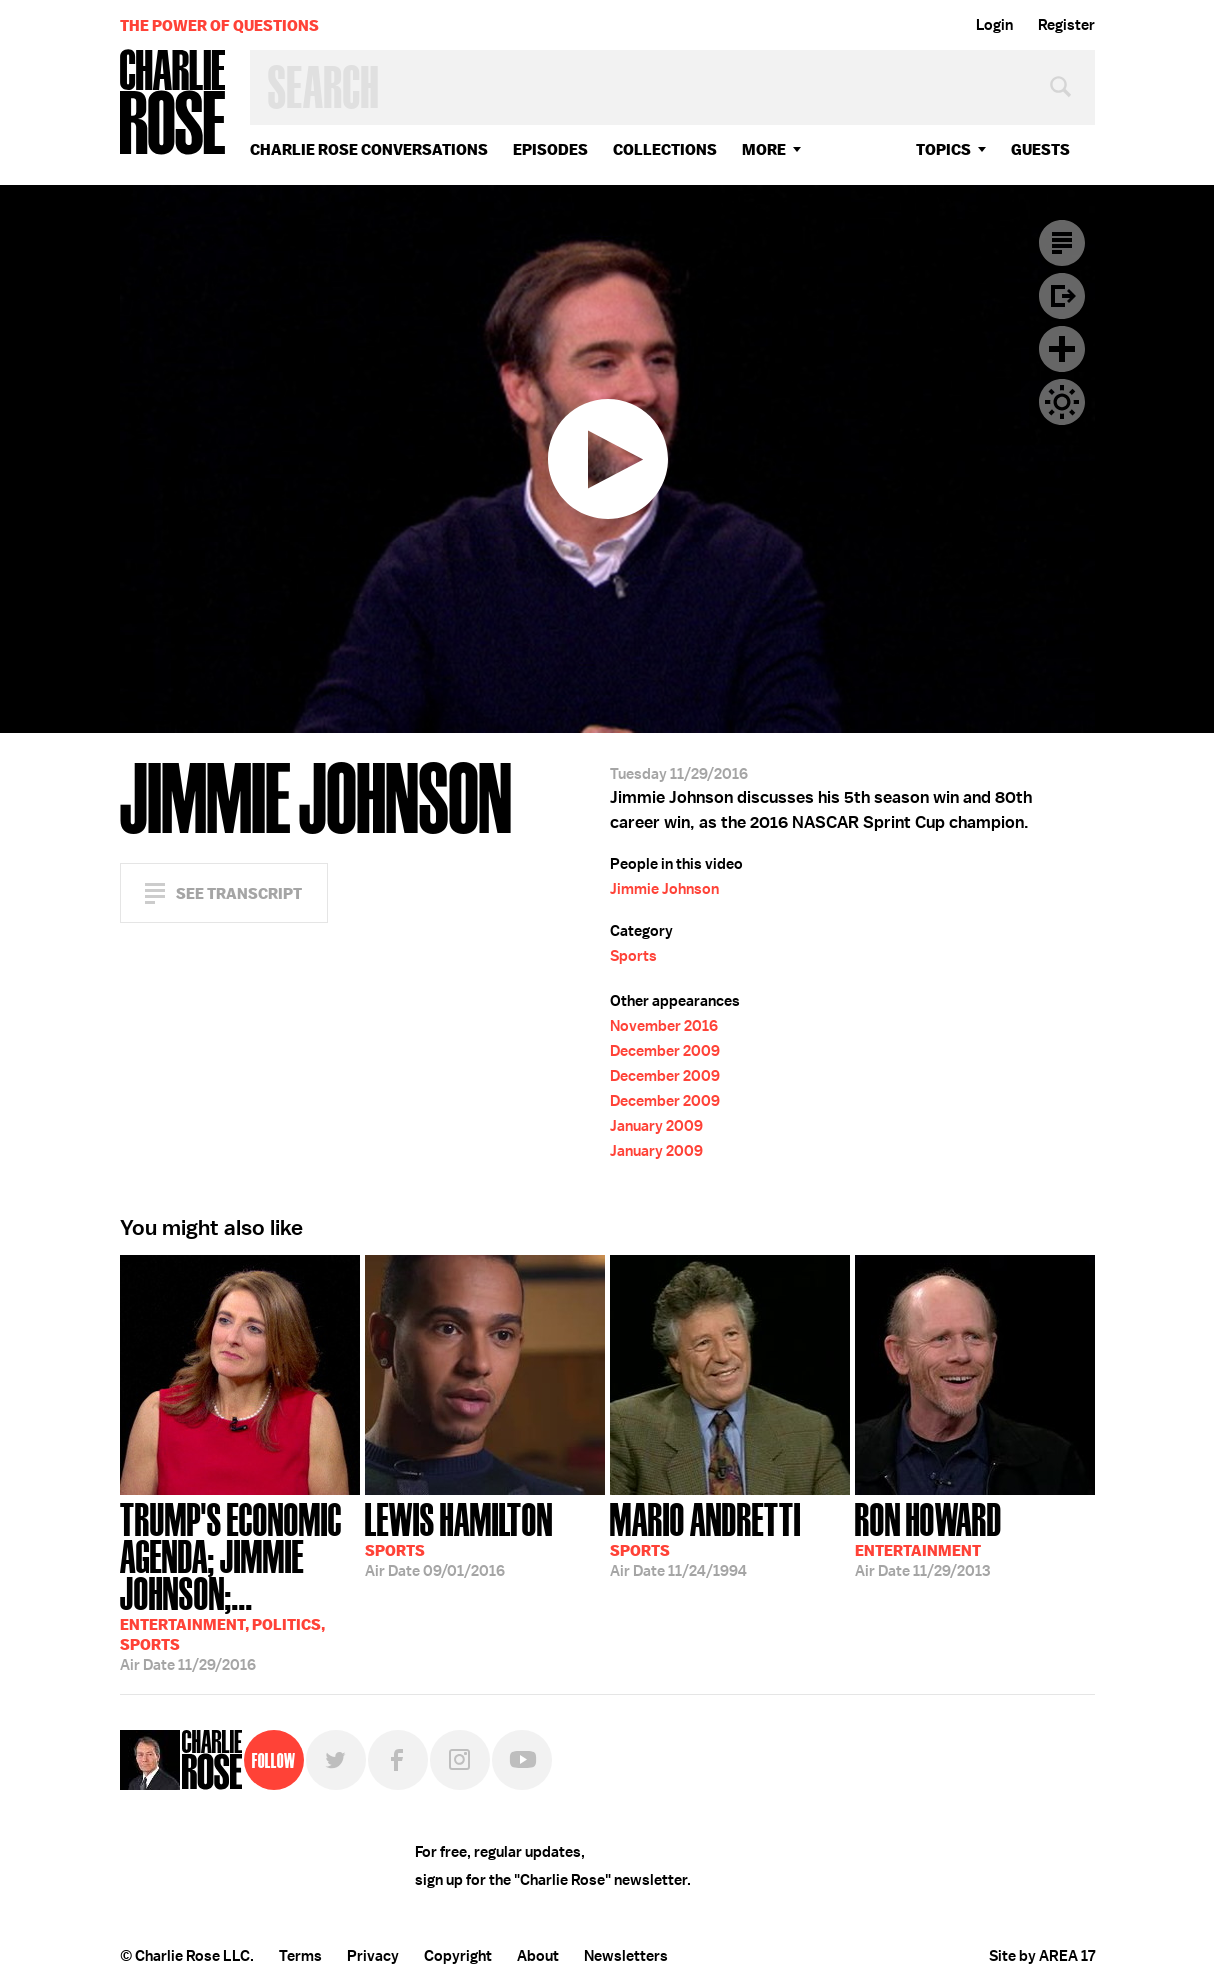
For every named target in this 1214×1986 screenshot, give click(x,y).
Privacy (373, 1956)
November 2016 (664, 1026)
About (538, 1956)
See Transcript (239, 893)
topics (943, 149)
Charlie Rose (173, 103)
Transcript (1062, 243)
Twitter (336, 1760)
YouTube (522, 1760)
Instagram (460, 1760)
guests (1040, 149)
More (764, 149)
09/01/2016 (459, 1538)
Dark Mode (1062, 402)
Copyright (458, 1956)
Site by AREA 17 (1042, 1956)
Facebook (398, 1760)
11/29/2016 (240, 1585)
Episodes (550, 149)
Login (994, 25)
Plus (1062, 349)
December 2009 (665, 1051)
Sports (633, 956)
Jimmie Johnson (664, 889)
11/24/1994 (705, 1538)
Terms (300, 1956)
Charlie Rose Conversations (369, 149)
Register (1066, 25)
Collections (665, 149)
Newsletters (626, 1956)
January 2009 (656, 1126)
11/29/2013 (928, 1538)
